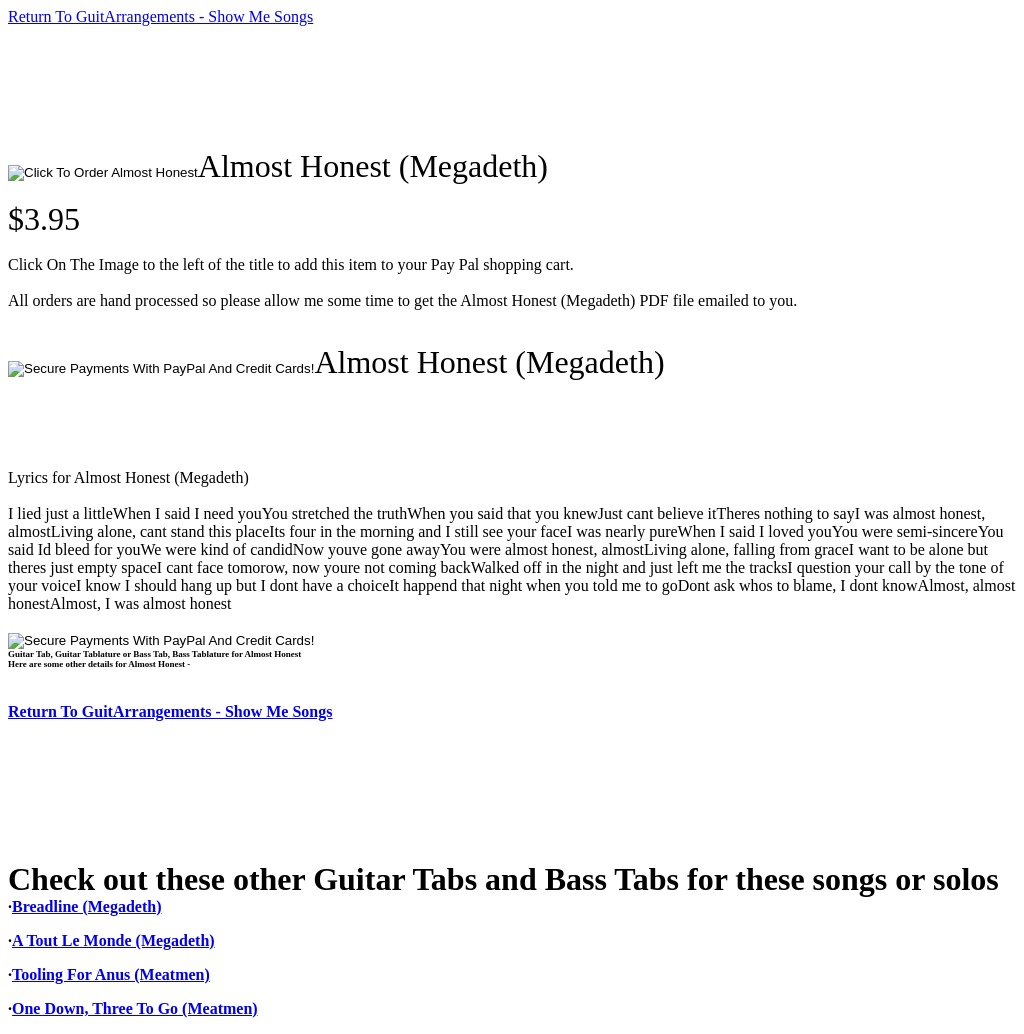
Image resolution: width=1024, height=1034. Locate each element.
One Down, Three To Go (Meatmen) (135, 1008)
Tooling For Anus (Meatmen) (111, 974)
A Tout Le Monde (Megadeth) (113, 940)
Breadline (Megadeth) (86, 906)
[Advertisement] (372, 87)
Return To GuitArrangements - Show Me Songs (160, 16)
